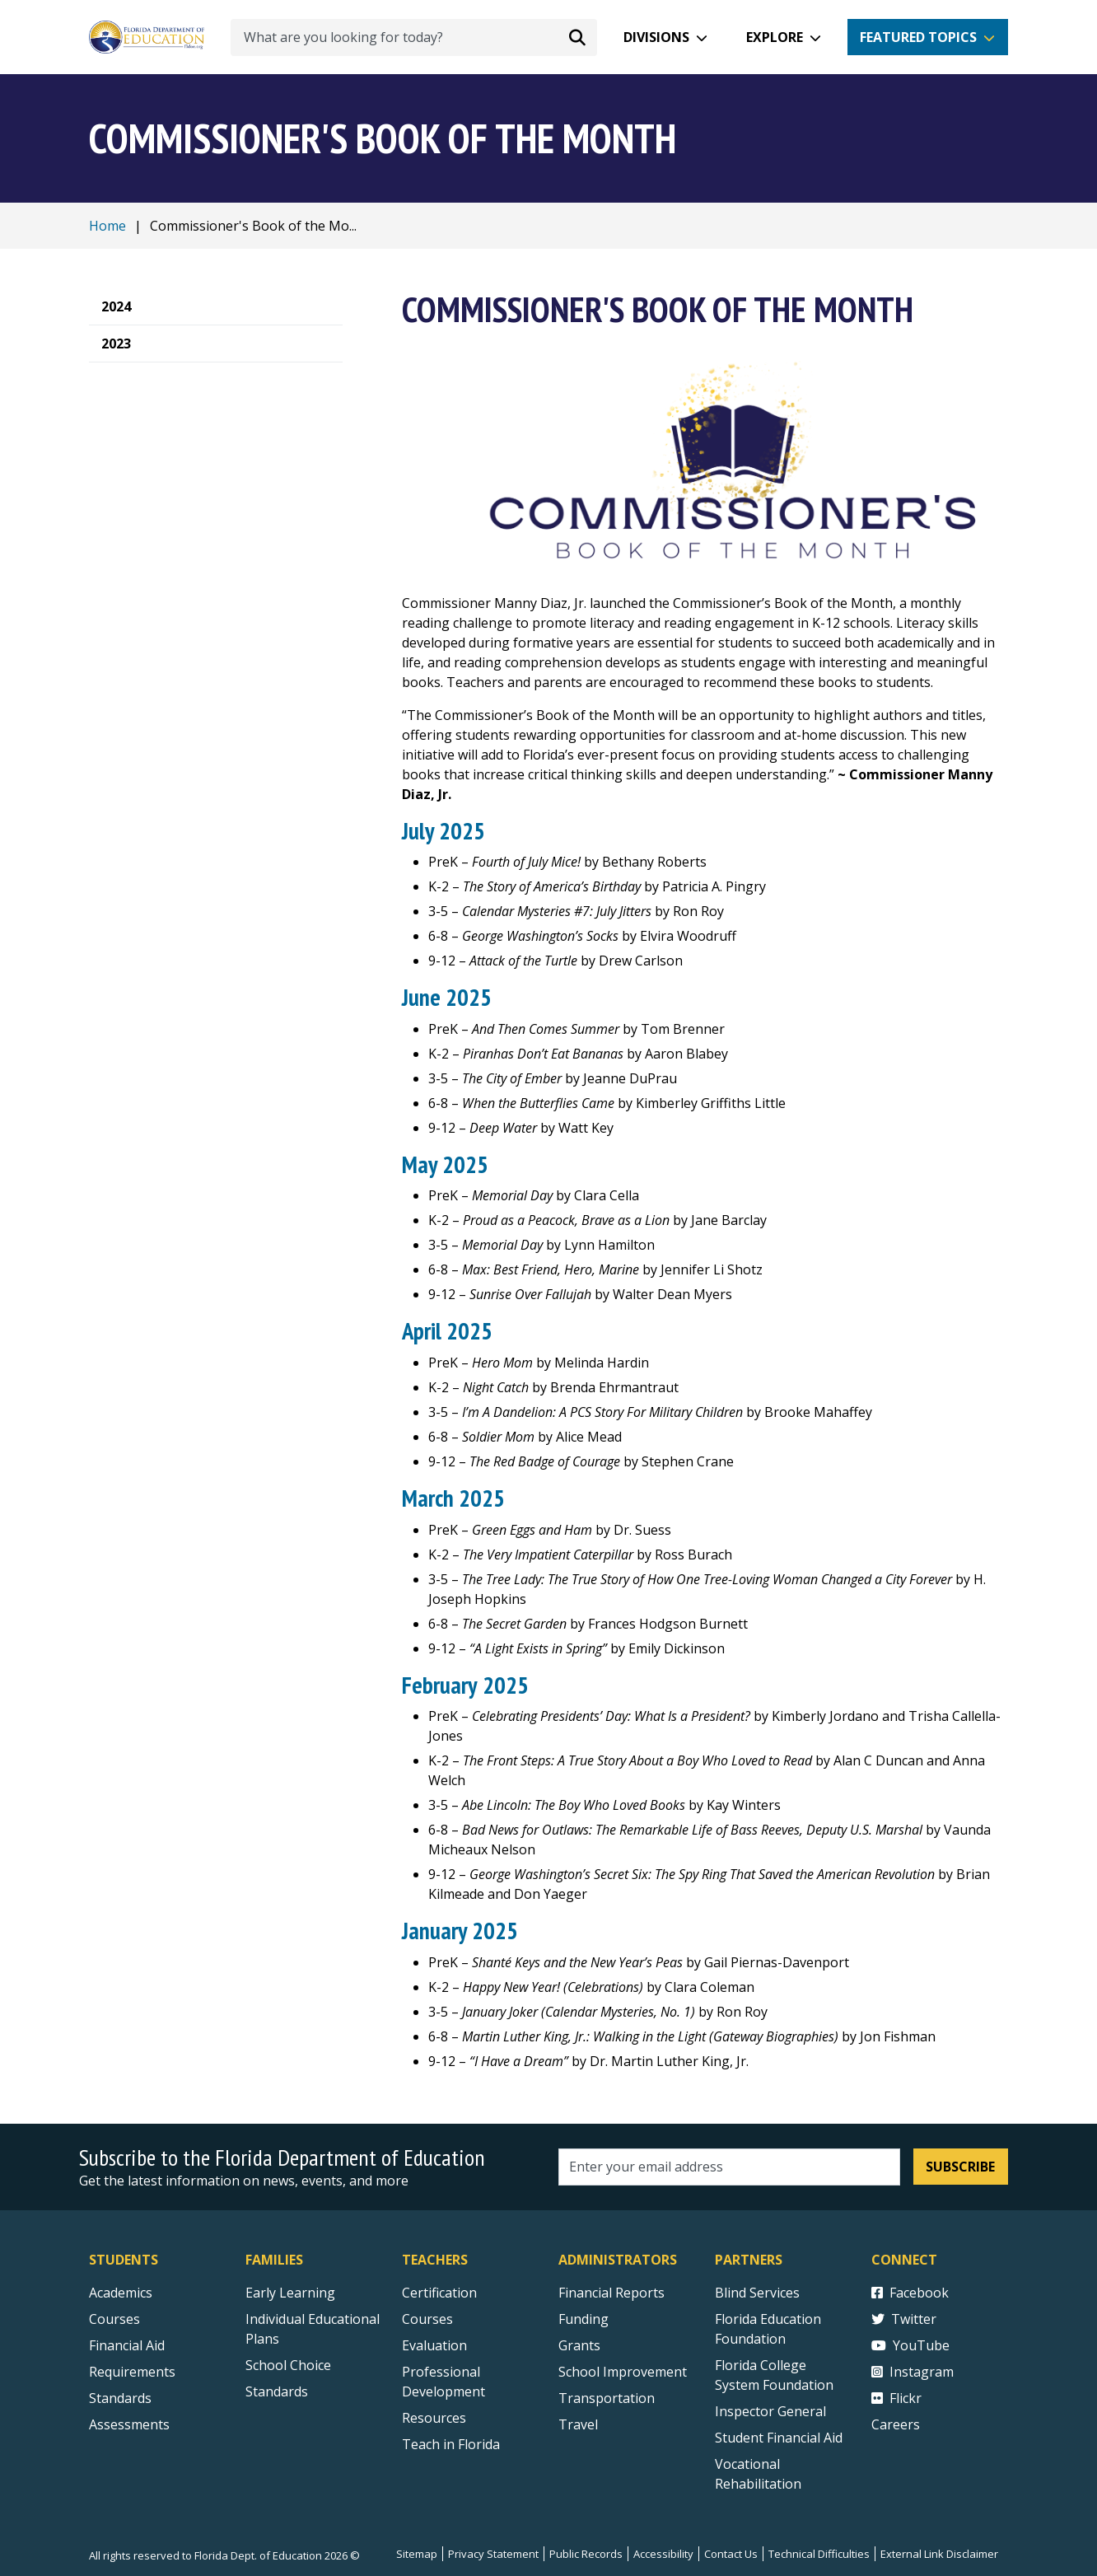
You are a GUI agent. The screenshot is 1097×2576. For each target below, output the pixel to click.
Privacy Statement (493, 2553)
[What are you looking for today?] (414, 37)
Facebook (910, 2293)
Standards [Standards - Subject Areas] (120, 2398)
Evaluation (434, 2345)
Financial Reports (611, 2293)
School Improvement (622, 2372)
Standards (276, 2391)
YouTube (910, 2345)
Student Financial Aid (779, 2438)
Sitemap (416, 2553)
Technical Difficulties (819, 2553)
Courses (114, 2319)
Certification (439, 2293)
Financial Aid (127, 2345)
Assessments (129, 2424)
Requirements (132, 2372)
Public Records (586, 2553)
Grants (579, 2345)
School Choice (288, 2365)
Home (107, 226)
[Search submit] (577, 37)
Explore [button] (774, 37)
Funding (583, 2319)
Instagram (912, 2372)
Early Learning (290, 2293)
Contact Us (731, 2553)
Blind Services (757, 2293)
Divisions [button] (656, 37)
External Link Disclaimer (939, 2553)
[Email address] (729, 2167)
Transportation (606, 2398)
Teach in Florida (451, 2444)
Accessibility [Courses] (663, 2553)
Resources (434, 2418)
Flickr (896, 2398)
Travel (578, 2424)
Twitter (903, 2319)
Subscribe (960, 2167)
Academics (120, 2293)
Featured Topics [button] (918, 37)
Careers (895, 2424)
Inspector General (770, 2411)
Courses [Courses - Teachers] (427, 2319)
